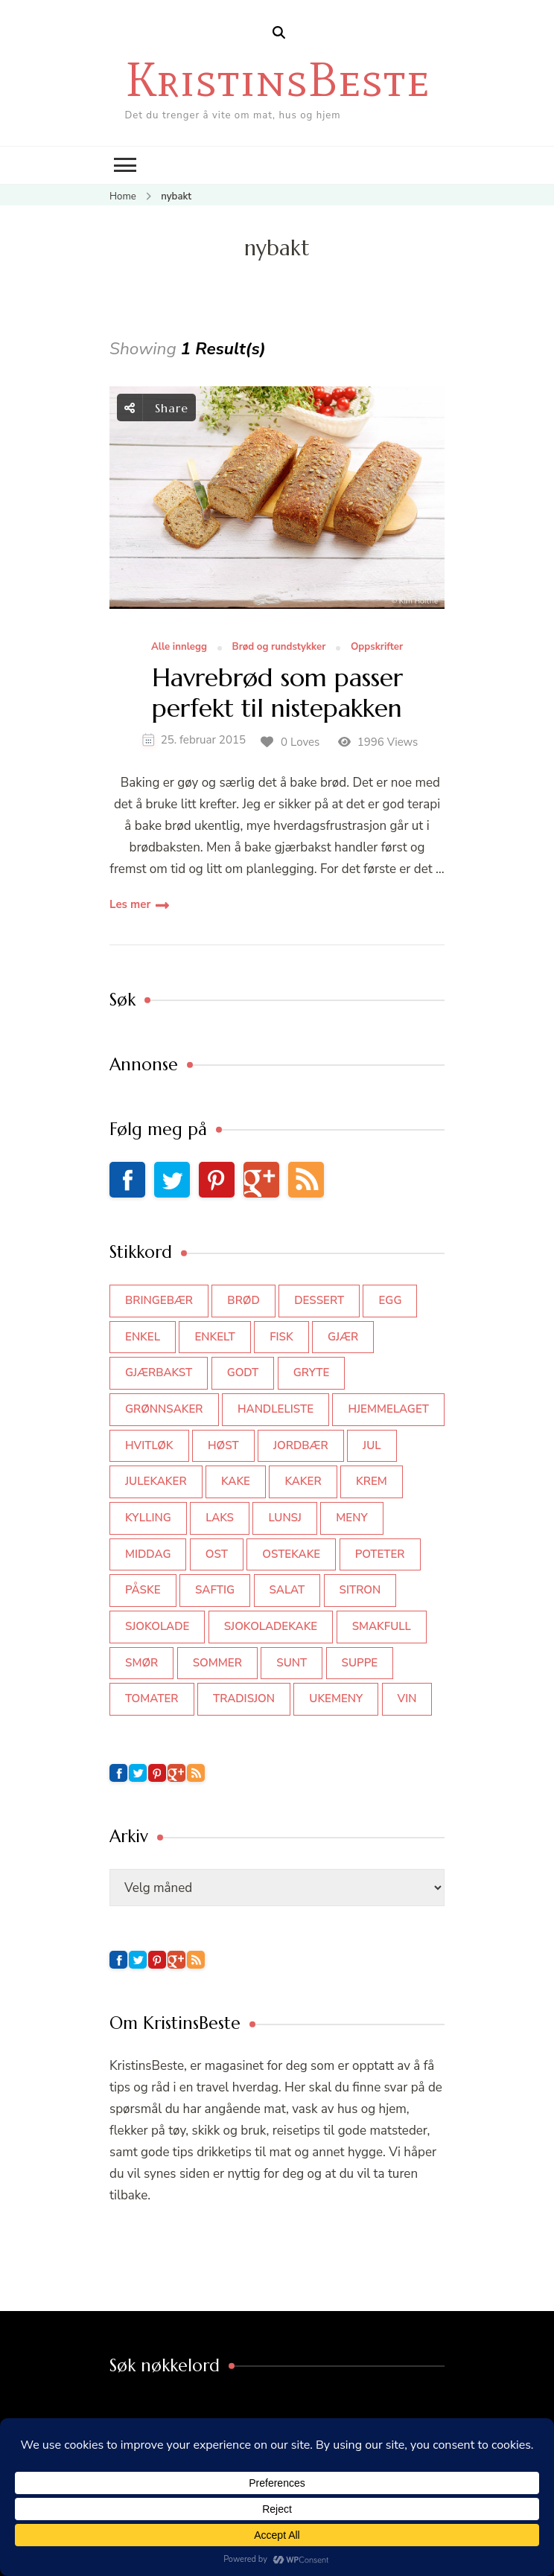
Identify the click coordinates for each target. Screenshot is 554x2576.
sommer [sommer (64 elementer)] (217, 1662)
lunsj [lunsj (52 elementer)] (285, 1517)
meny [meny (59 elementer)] (351, 1517)
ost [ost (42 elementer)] (217, 1554)
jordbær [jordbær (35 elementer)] (300, 1445)
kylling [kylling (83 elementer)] (148, 1517)
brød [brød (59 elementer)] (243, 1300)
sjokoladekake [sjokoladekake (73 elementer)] (270, 1626)
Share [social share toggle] (156, 407)
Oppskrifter (377, 647)
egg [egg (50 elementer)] (389, 1300)
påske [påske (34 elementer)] (143, 1589)
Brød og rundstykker (279, 647)
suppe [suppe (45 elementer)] (360, 1662)
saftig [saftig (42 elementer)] (215, 1589)
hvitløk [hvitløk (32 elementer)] (149, 1445)
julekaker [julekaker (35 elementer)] (156, 1481)
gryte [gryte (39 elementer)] (311, 1372)
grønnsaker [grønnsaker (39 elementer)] (164, 1409)
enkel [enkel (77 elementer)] (142, 1336)
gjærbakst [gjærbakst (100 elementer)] (158, 1372)
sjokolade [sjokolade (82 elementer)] (157, 1626)
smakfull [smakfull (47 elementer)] (381, 1626)
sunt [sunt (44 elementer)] (291, 1662)
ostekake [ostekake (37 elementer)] (291, 1554)
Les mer (129, 904)
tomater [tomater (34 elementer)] (152, 1698)
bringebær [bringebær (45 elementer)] (159, 1300)
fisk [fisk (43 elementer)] (281, 1336)
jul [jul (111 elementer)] (372, 1445)
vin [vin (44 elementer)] (407, 1698)
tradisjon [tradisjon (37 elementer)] (244, 1698)
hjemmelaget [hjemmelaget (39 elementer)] (388, 1409)
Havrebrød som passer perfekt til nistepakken (277, 693)
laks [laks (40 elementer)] (220, 1517)
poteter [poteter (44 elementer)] (380, 1554)
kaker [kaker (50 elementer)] (302, 1481)
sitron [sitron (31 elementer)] (360, 1589)
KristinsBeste (277, 79)
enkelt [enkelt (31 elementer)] (214, 1336)
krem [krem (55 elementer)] (371, 1481)
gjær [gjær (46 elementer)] (343, 1336)
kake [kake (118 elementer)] (235, 1481)
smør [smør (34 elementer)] (141, 1662)
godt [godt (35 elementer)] (243, 1372)
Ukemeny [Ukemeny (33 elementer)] (336, 1698)
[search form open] (279, 32)
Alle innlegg (179, 647)
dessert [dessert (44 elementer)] (319, 1300)
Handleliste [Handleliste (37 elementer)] (275, 1409)
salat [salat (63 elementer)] (287, 1589)
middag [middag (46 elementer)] (148, 1554)
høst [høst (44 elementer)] (223, 1445)
